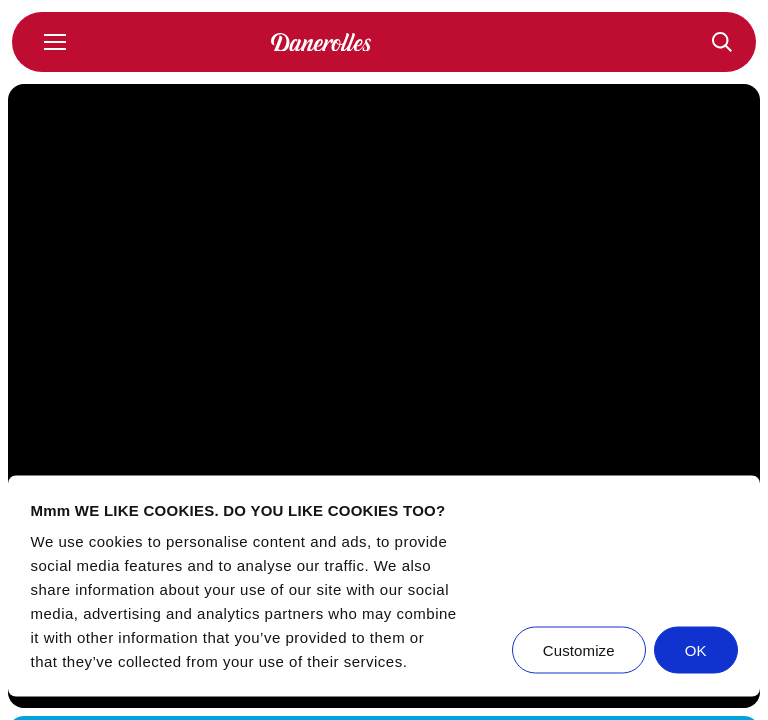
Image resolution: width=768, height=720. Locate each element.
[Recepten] (722, 42)
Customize (579, 650)
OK (696, 650)
